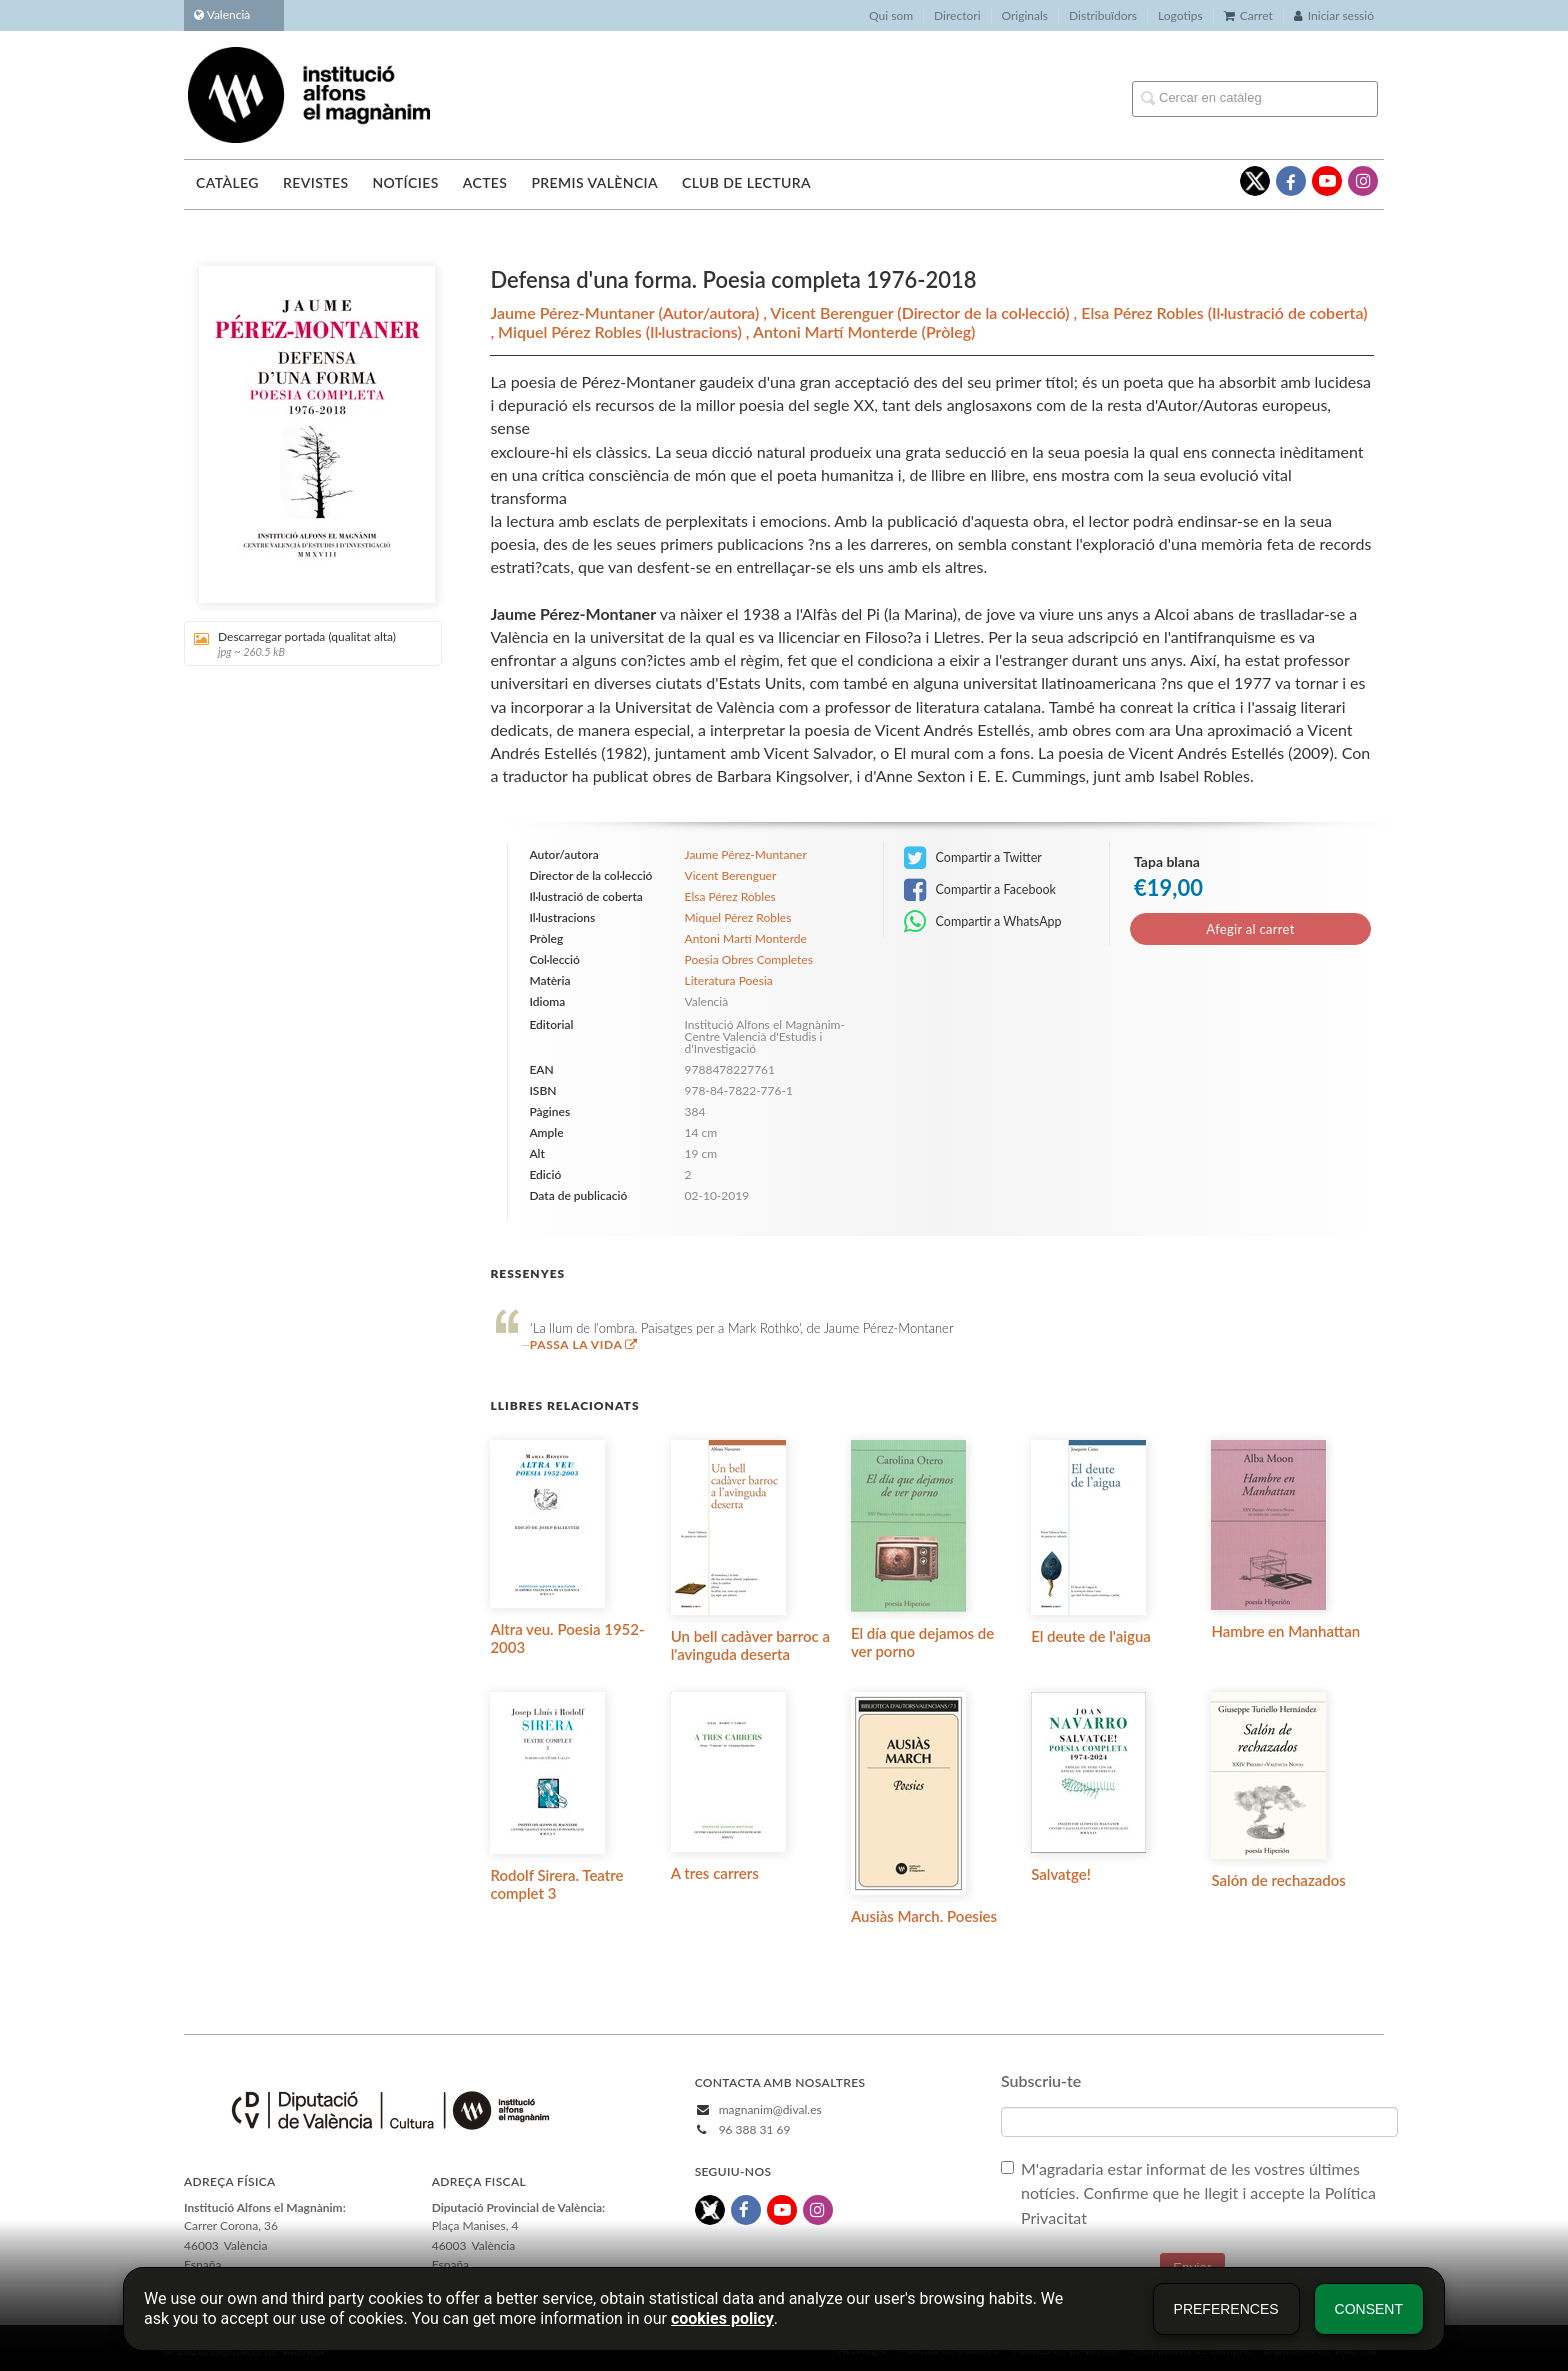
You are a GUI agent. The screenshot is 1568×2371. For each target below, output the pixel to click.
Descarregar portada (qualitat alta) (306, 643)
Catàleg (227, 182)
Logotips (1180, 15)
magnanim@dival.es (770, 2109)
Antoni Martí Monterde (837, 331)
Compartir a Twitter (973, 858)
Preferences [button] (1226, 2309)
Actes (485, 182)
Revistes (315, 182)
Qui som (891, 15)
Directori (957, 15)
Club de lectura (746, 182)
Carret (1248, 15)
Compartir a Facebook (980, 890)
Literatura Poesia (729, 980)
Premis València (594, 182)
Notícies (405, 182)
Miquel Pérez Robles (572, 331)
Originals (1025, 15)
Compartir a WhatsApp (982, 922)
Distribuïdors (1103, 15)
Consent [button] (1369, 2309)
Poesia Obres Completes (749, 960)
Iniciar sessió (1334, 15)
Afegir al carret (1250, 929)
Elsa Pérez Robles (1144, 312)
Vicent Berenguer (833, 312)
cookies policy (722, 2318)
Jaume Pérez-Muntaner (574, 312)
